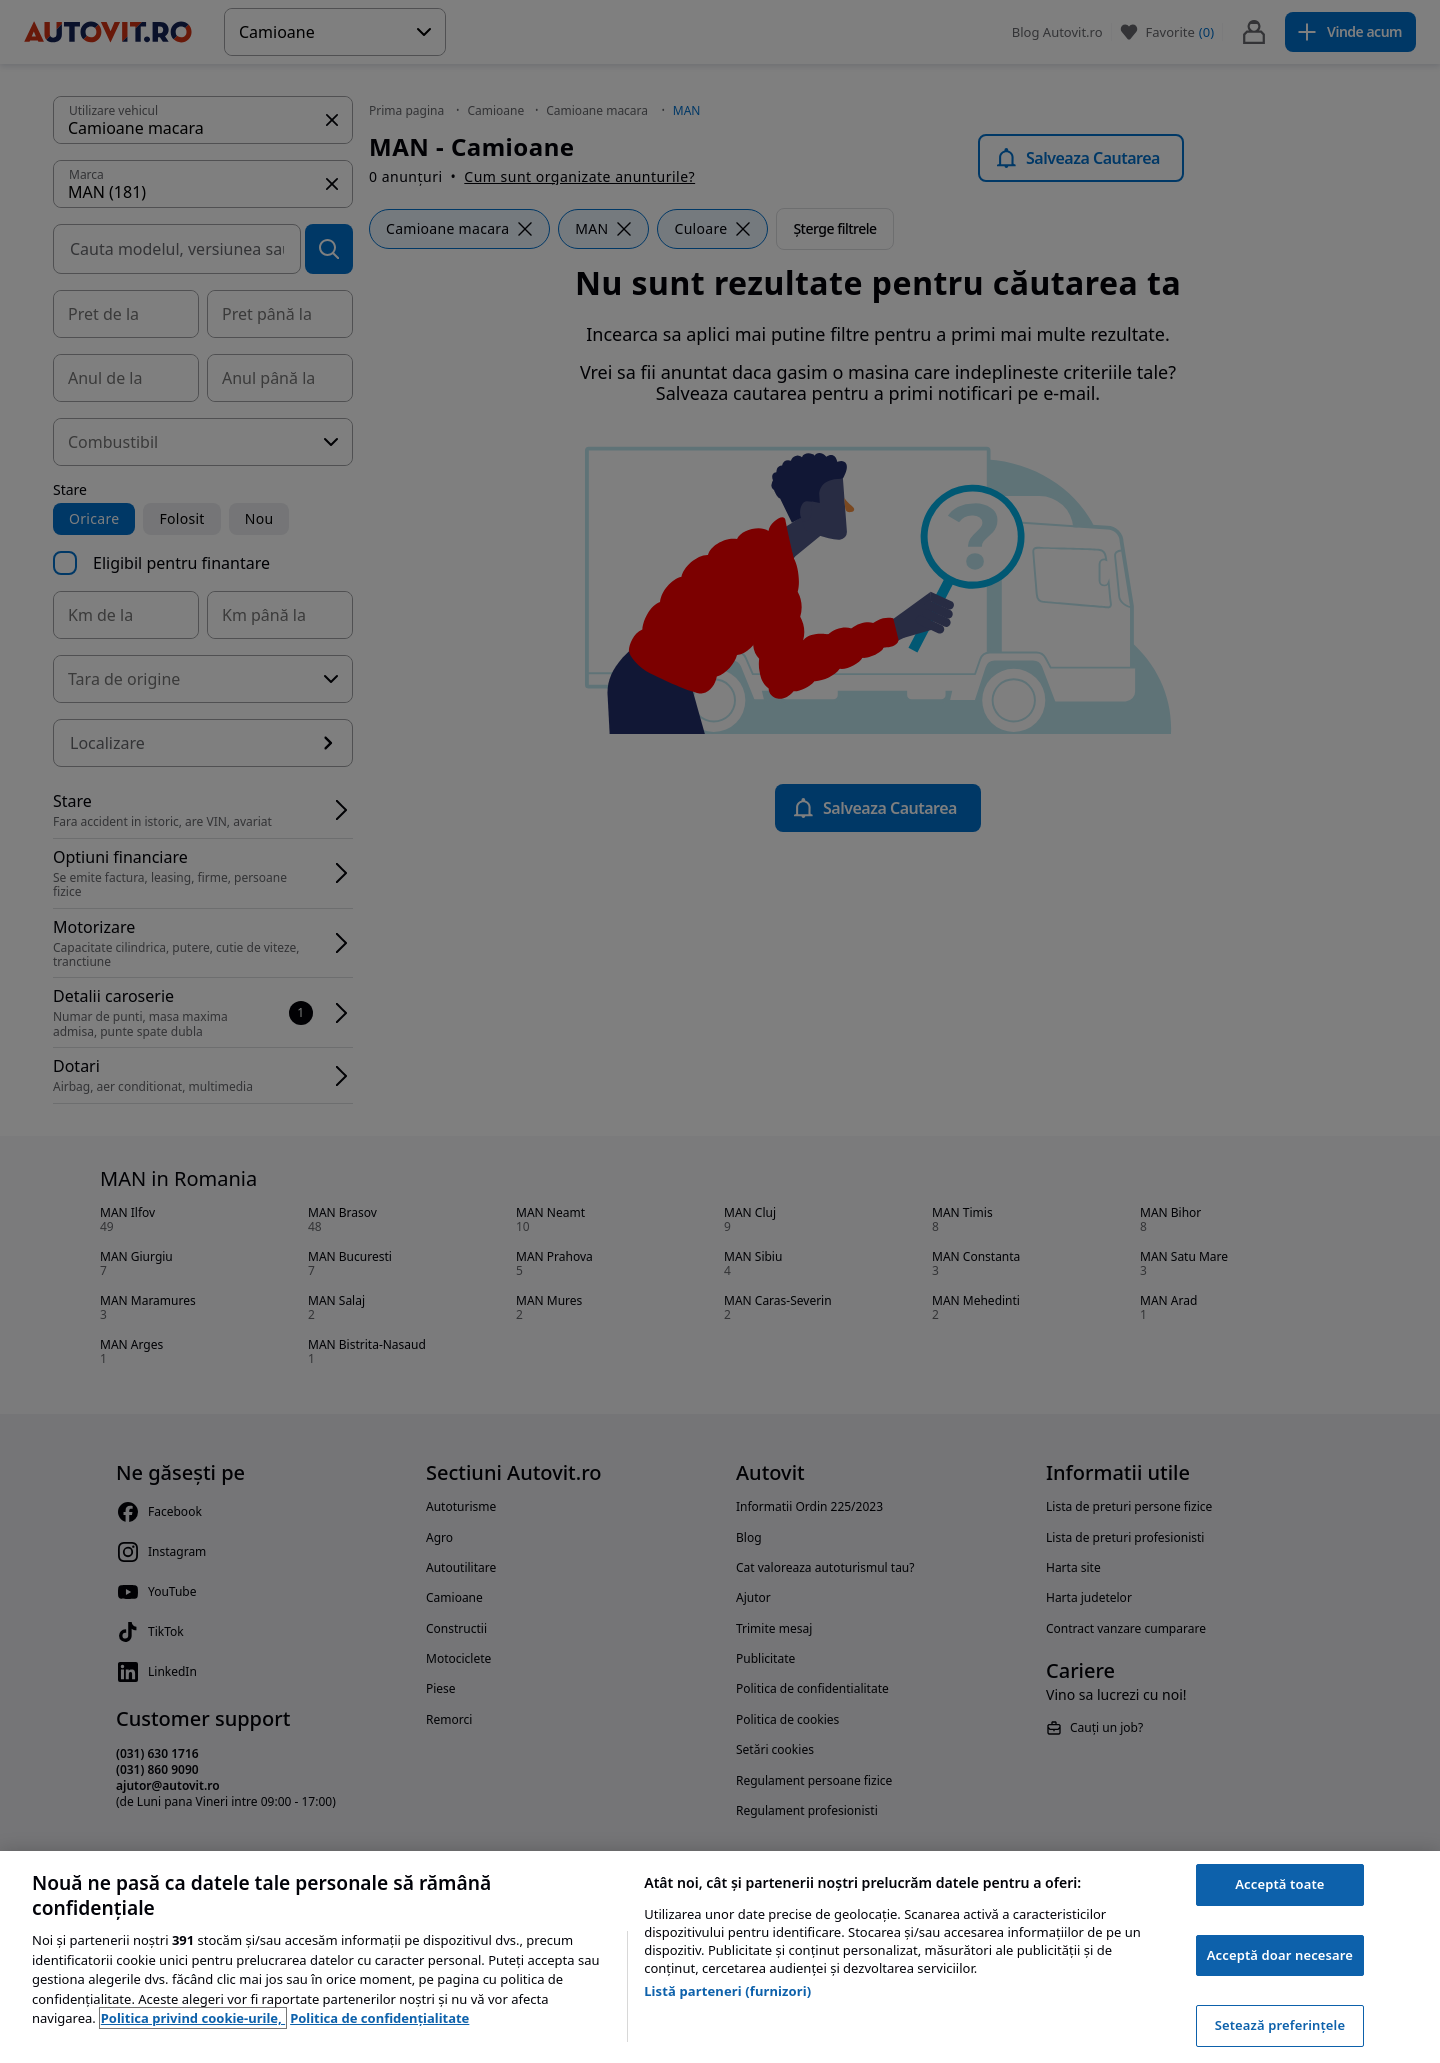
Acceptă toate (1279, 1884)
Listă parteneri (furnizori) (727, 1991)
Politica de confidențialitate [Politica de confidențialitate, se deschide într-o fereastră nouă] (379, 2018)
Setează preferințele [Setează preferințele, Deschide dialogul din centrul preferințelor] (1280, 2025)
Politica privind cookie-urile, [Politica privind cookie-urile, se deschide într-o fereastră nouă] (193, 2018)
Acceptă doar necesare (1280, 1955)
